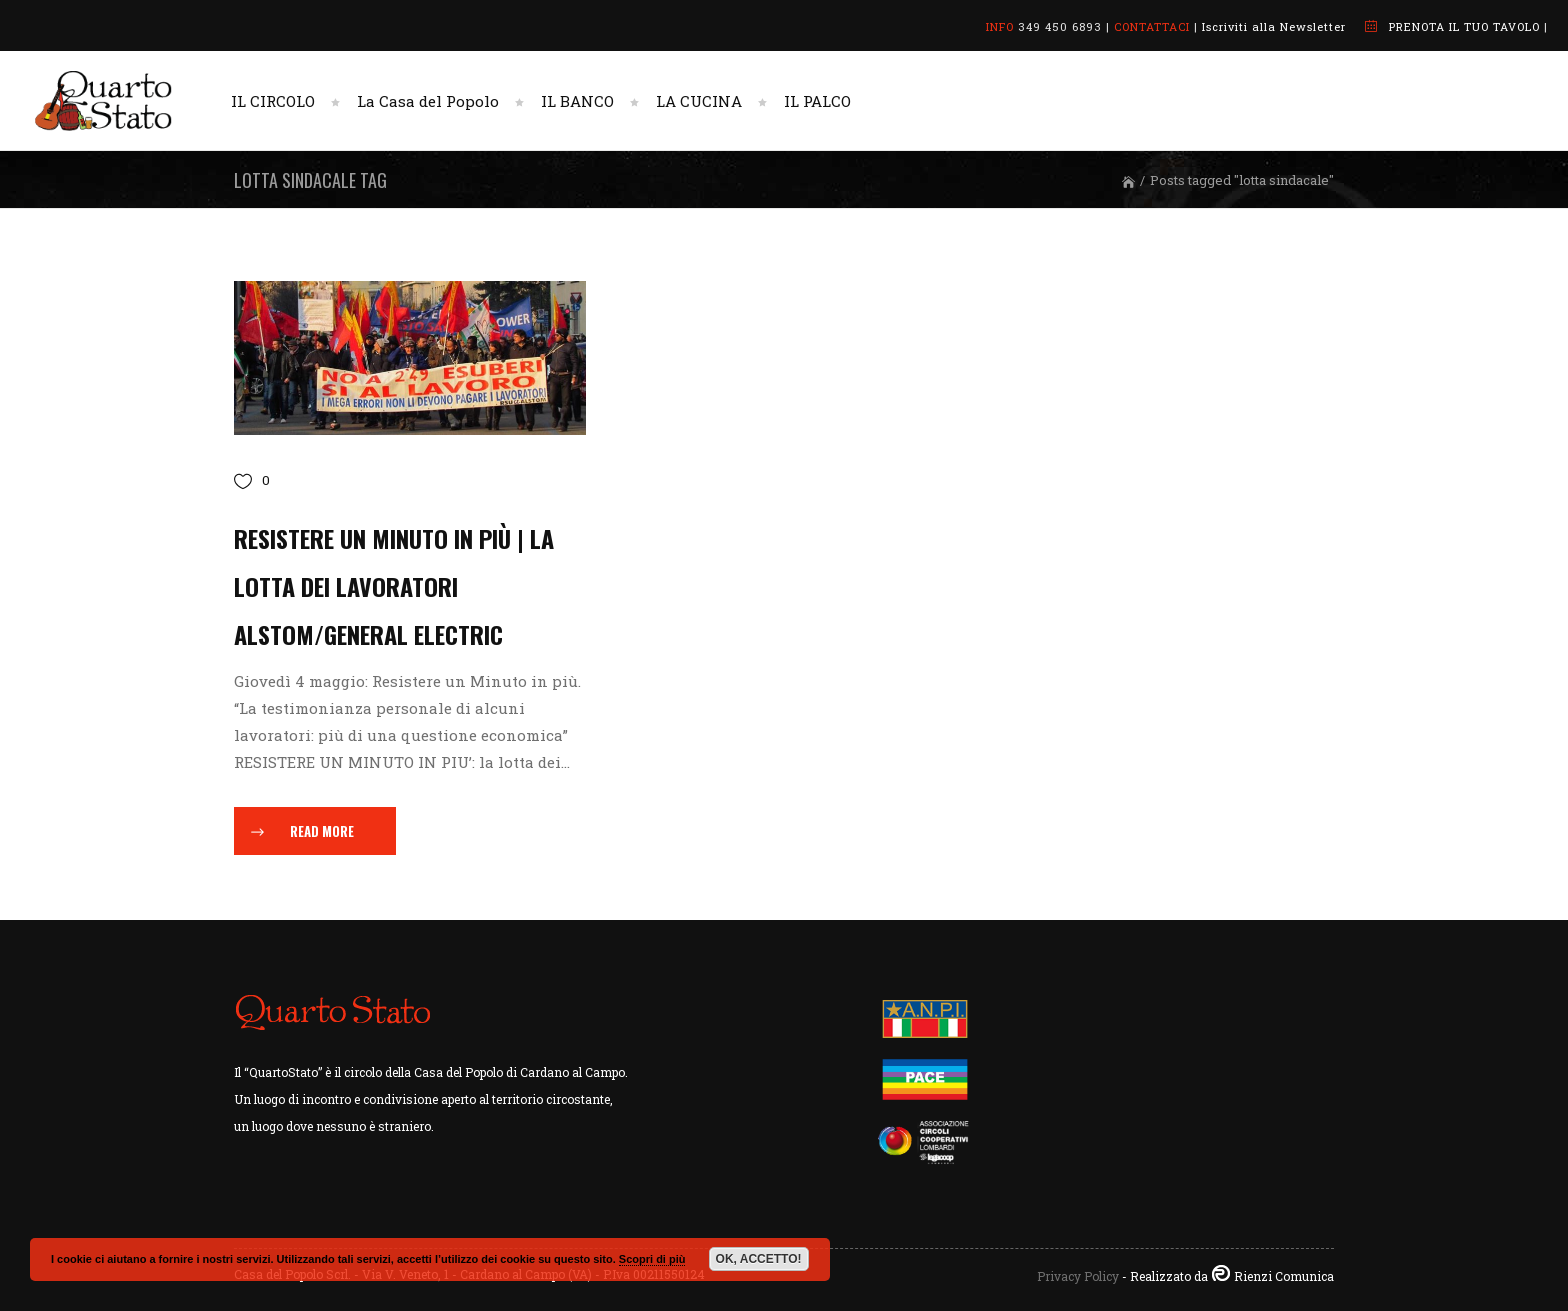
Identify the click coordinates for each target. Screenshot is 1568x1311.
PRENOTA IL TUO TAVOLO (1464, 26)
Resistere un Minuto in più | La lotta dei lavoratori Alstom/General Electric (394, 586)
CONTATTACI (1152, 26)
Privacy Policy (1078, 1276)
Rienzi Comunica (1284, 1276)
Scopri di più (652, 1259)
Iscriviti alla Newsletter (1274, 26)
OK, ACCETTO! (759, 1259)
